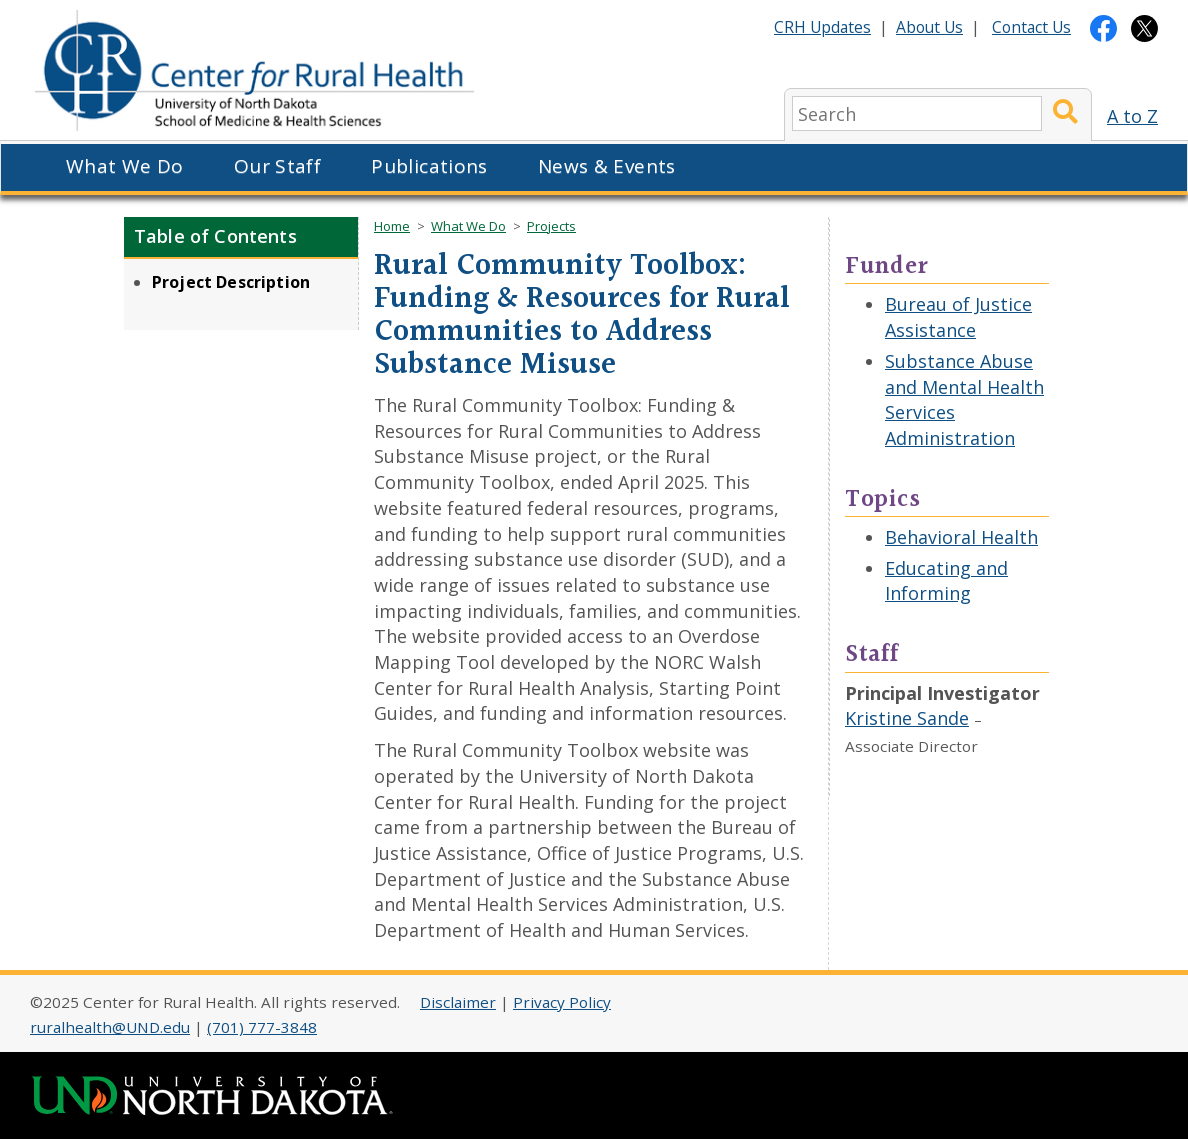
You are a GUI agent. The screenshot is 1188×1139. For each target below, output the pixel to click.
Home (392, 226)
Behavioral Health (961, 537)
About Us (929, 27)
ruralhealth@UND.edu (110, 1027)
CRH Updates (822, 27)
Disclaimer (458, 1002)
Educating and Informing (946, 581)
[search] (917, 113)
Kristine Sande (907, 718)
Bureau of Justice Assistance (958, 317)
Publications (429, 166)
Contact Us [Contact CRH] (1031, 27)
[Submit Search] (1065, 113)
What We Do (125, 166)
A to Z (1132, 116)
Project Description (231, 282)
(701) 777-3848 (262, 1027)
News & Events (607, 166)
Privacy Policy (562, 1002)
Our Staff (277, 166)
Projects (551, 226)
